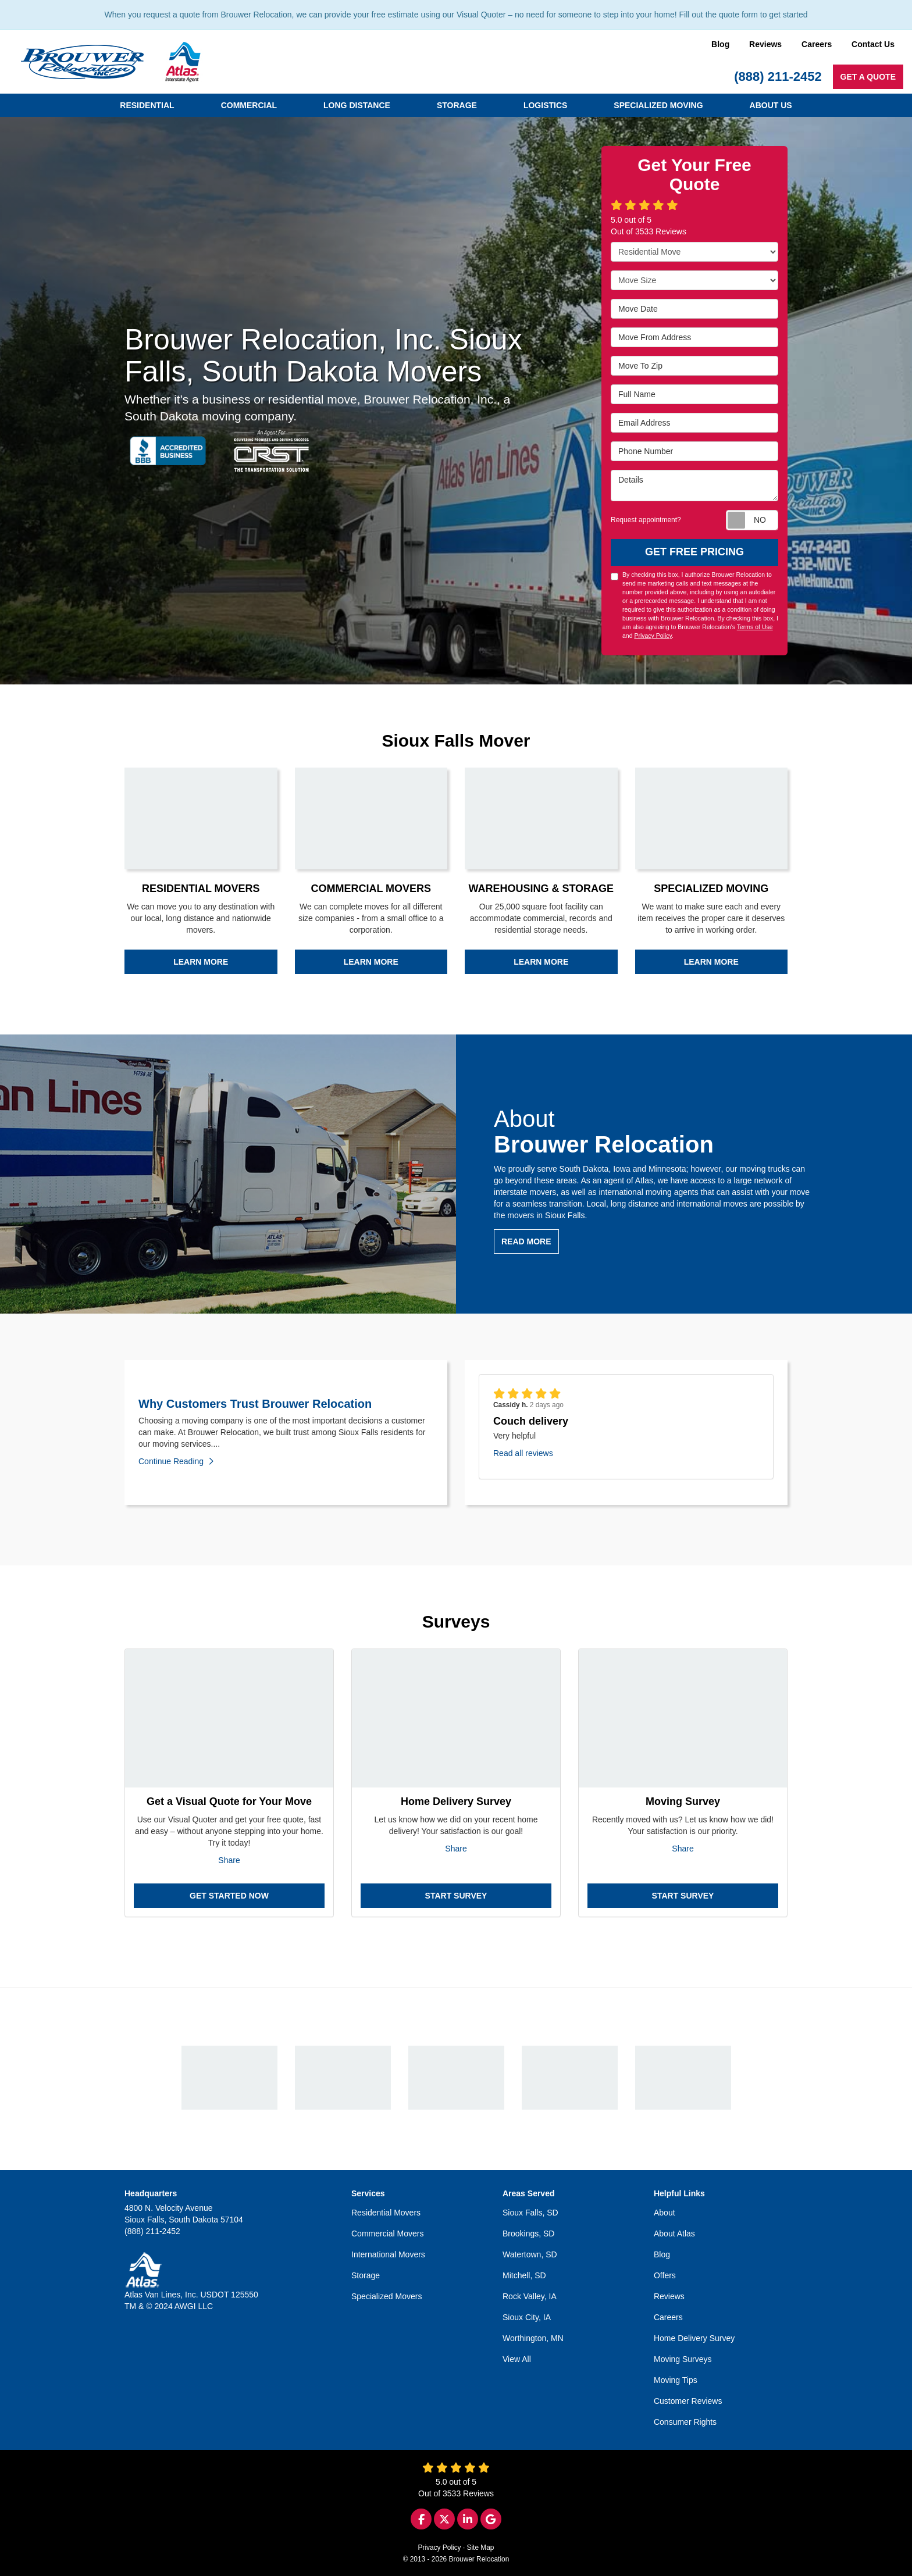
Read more (526, 1241)
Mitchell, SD (524, 2275)
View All (517, 2359)
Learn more (200, 961)
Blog (720, 44)
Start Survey (456, 1895)
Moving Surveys (683, 2359)
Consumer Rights (685, 2422)
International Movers (388, 2254)
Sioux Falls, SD (530, 2212)
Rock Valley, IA (530, 2296)
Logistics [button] (545, 105)
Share (229, 1860)
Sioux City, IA (527, 2317)
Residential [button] (147, 105)
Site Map (480, 2547)
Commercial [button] (249, 105)
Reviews (765, 44)
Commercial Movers (387, 2233)
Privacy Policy (653, 635)
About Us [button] (771, 105)
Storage (365, 2275)
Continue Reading (175, 1461)
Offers (665, 2275)
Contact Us (873, 44)
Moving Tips (675, 2380)
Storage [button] (457, 105)
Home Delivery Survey (694, 2338)
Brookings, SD (528, 2233)
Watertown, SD (530, 2254)
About (664, 2212)
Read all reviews (523, 1453)
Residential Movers (386, 2212)
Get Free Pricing (694, 552)
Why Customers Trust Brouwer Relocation (255, 1403)
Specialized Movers (386, 2296)
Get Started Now (229, 1895)
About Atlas (674, 2233)
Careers (816, 44)
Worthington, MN (533, 2338)
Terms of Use (755, 626)
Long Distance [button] (356, 105)
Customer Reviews (688, 2401)
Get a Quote (868, 76)
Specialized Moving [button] (658, 105)
